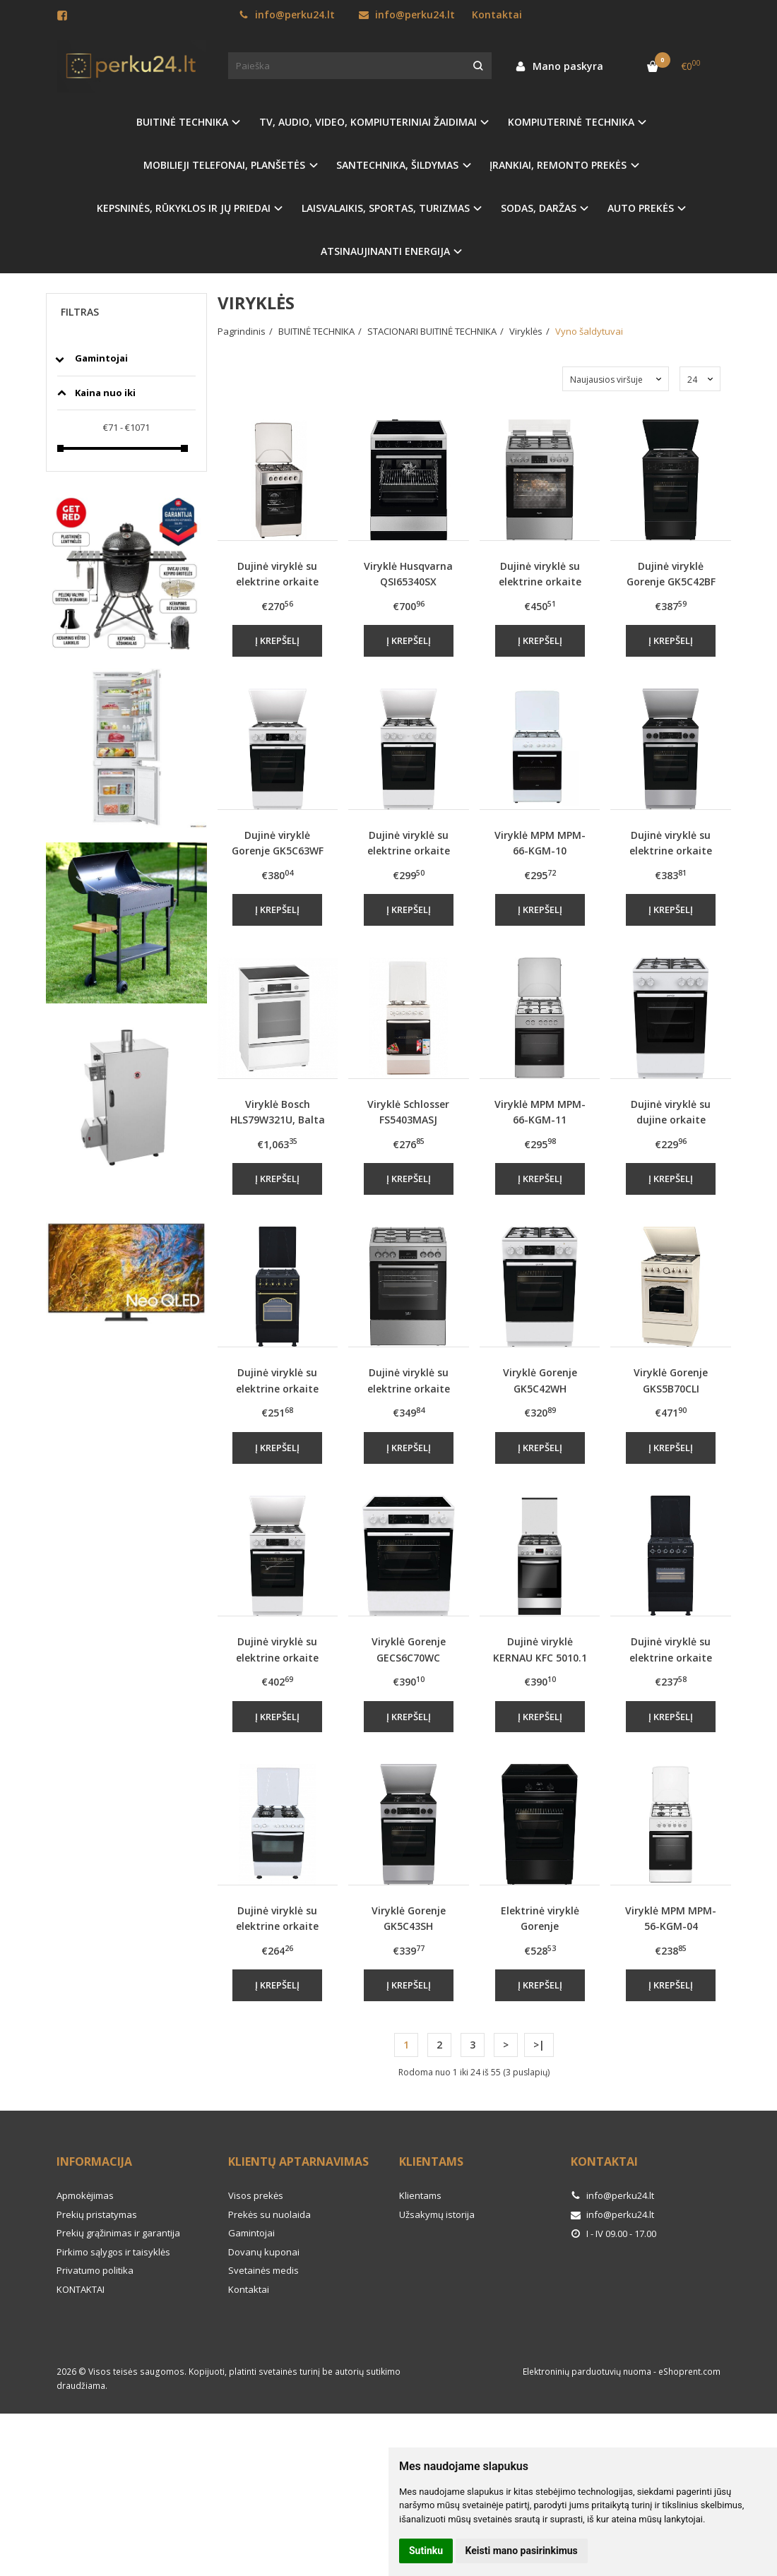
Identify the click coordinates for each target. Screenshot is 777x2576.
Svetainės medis (263, 2270)
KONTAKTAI (81, 2289)
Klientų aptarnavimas (298, 2161)
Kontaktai (497, 14)
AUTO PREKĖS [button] (640, 208)
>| (539, 2044)
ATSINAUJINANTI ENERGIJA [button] (385, 251)
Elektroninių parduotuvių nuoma (587, 2372)
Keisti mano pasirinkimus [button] (521, 2550)
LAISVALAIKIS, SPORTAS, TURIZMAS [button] (386, 208)
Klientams (431, 2161)
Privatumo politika (95, 2270)
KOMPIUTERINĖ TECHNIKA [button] (571, 122)
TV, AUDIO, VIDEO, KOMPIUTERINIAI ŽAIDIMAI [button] (368, 122)
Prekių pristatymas (97, 2214)
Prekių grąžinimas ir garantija (118, 2232)
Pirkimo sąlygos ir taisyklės (113, 2252)
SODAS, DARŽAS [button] (538, 208)
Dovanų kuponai (263, 2252)
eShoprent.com (689, 2372)
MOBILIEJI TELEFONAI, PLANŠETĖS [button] (224, 165)
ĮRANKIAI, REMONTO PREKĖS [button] (558, 165)
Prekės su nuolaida (269, 2214)
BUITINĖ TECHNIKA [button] (182, 122)
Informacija (94, 2161)
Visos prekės (255, 2195)
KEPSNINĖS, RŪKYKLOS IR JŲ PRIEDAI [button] (184, 208)
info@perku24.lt (287, 14)
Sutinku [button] (426, 2550)
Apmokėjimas (85, 2195)
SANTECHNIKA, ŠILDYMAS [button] (397, 165)
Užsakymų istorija (437, 2214)
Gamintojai (251, 2232)
